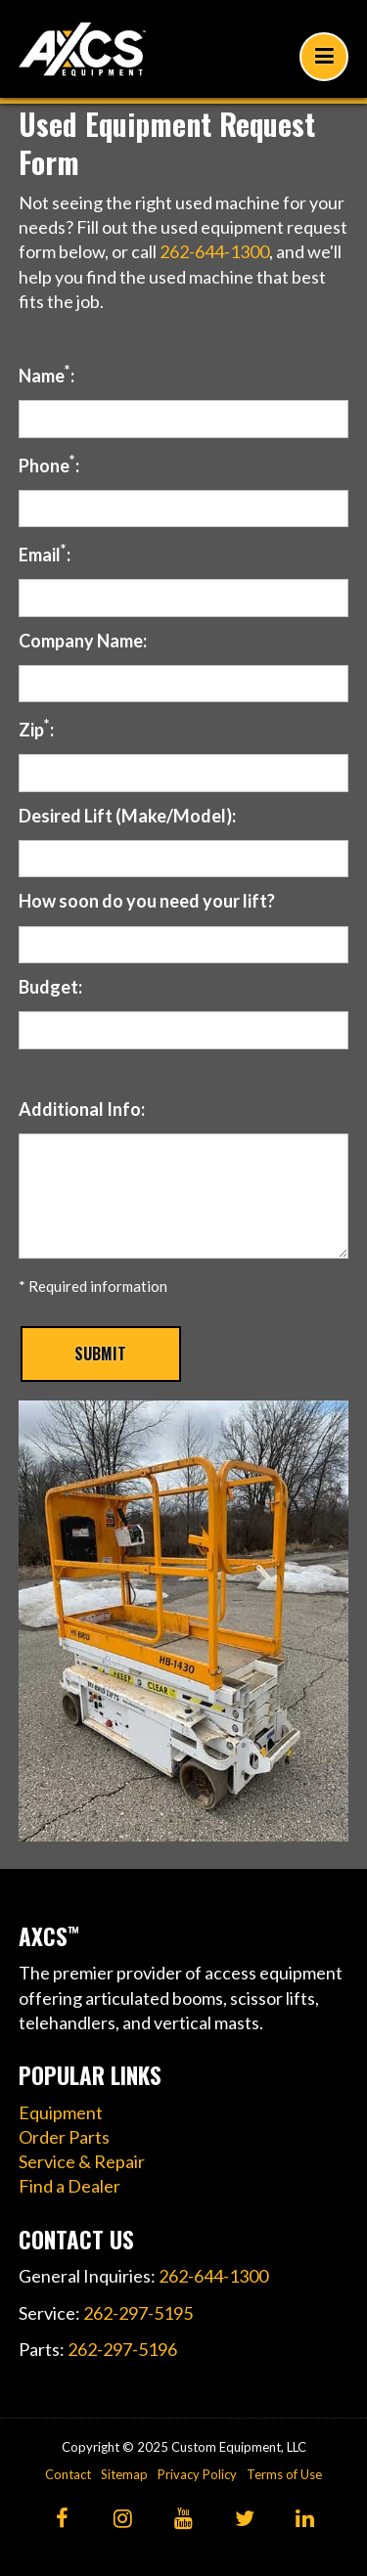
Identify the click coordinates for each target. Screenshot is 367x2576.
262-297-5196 (122, 2349)
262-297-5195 (138, 2313)
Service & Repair (82, 2161)
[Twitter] (244, 2520)
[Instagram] (123, 2520)
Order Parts (64, 2137)
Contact (68, 2474)
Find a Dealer (69, 2186)
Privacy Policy (197, 2474)
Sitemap (124, 2474)
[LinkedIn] (305, 2520)
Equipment (61, 2112)
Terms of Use (284, 2474)
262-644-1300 (214, 251)
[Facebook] (62, 2520)
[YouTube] (183, 2520)
